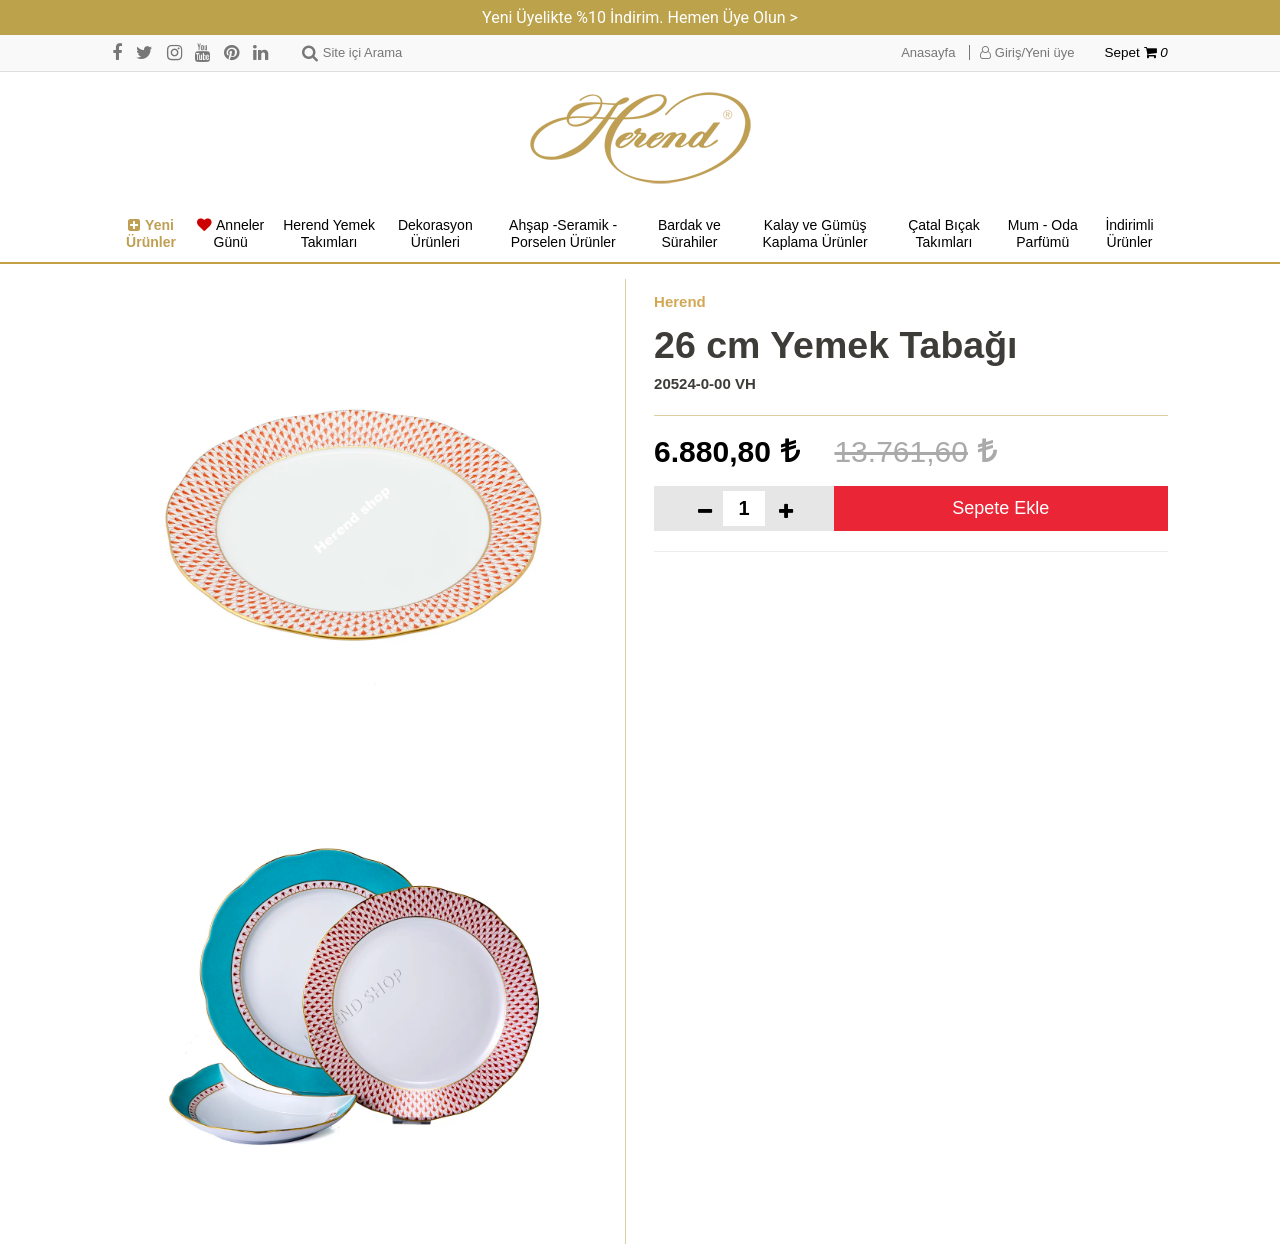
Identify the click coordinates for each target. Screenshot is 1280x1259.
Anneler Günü (230, 234)
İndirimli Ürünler (1129, 234)
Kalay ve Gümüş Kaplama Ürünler (815, 234)
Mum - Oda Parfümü (1043, 234)
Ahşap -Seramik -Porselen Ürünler (563, 234)
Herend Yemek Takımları (329, 234)
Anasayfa (928, 52)
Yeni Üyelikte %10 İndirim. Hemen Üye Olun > (640, 17)
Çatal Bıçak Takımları (944, 234)
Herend (680, 301)
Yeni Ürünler (151, 234)
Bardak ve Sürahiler (689, 234)
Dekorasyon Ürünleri (435, 234)
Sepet (1136, 52)
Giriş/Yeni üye (1027, 52)
